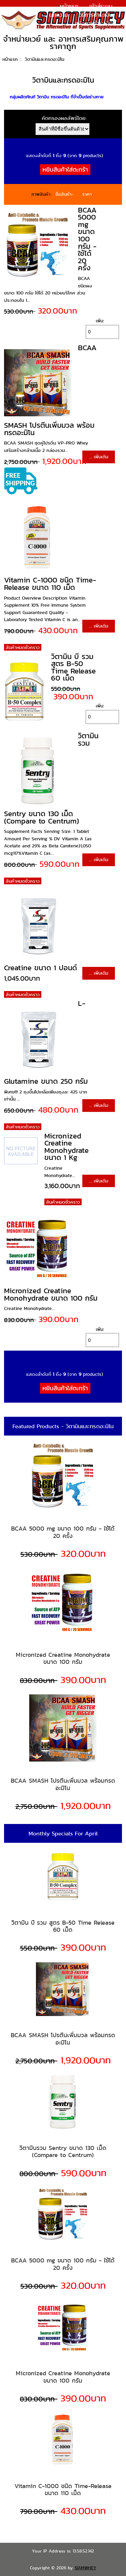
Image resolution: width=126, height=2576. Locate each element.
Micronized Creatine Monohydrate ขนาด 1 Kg (66, 1147)
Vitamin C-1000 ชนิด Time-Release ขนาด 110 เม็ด (50, 584)
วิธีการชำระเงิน (96, 15)
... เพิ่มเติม (98, 456)
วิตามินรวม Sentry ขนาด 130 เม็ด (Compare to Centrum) (63, 2151)
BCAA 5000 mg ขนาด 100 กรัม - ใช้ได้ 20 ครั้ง (87, 239)
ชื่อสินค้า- (64, 194)
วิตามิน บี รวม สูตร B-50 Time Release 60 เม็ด (73, 667)
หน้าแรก (69, 6)
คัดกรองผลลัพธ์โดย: (64, 118)
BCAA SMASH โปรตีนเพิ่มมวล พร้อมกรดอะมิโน (63, 1784)
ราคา (87, 194)
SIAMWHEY (85, 2568)
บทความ (58, 15)
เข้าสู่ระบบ (101, 6)
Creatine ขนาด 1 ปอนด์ (40, 968)
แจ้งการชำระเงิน (94, 23)
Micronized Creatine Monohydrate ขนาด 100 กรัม (50, 1294)
